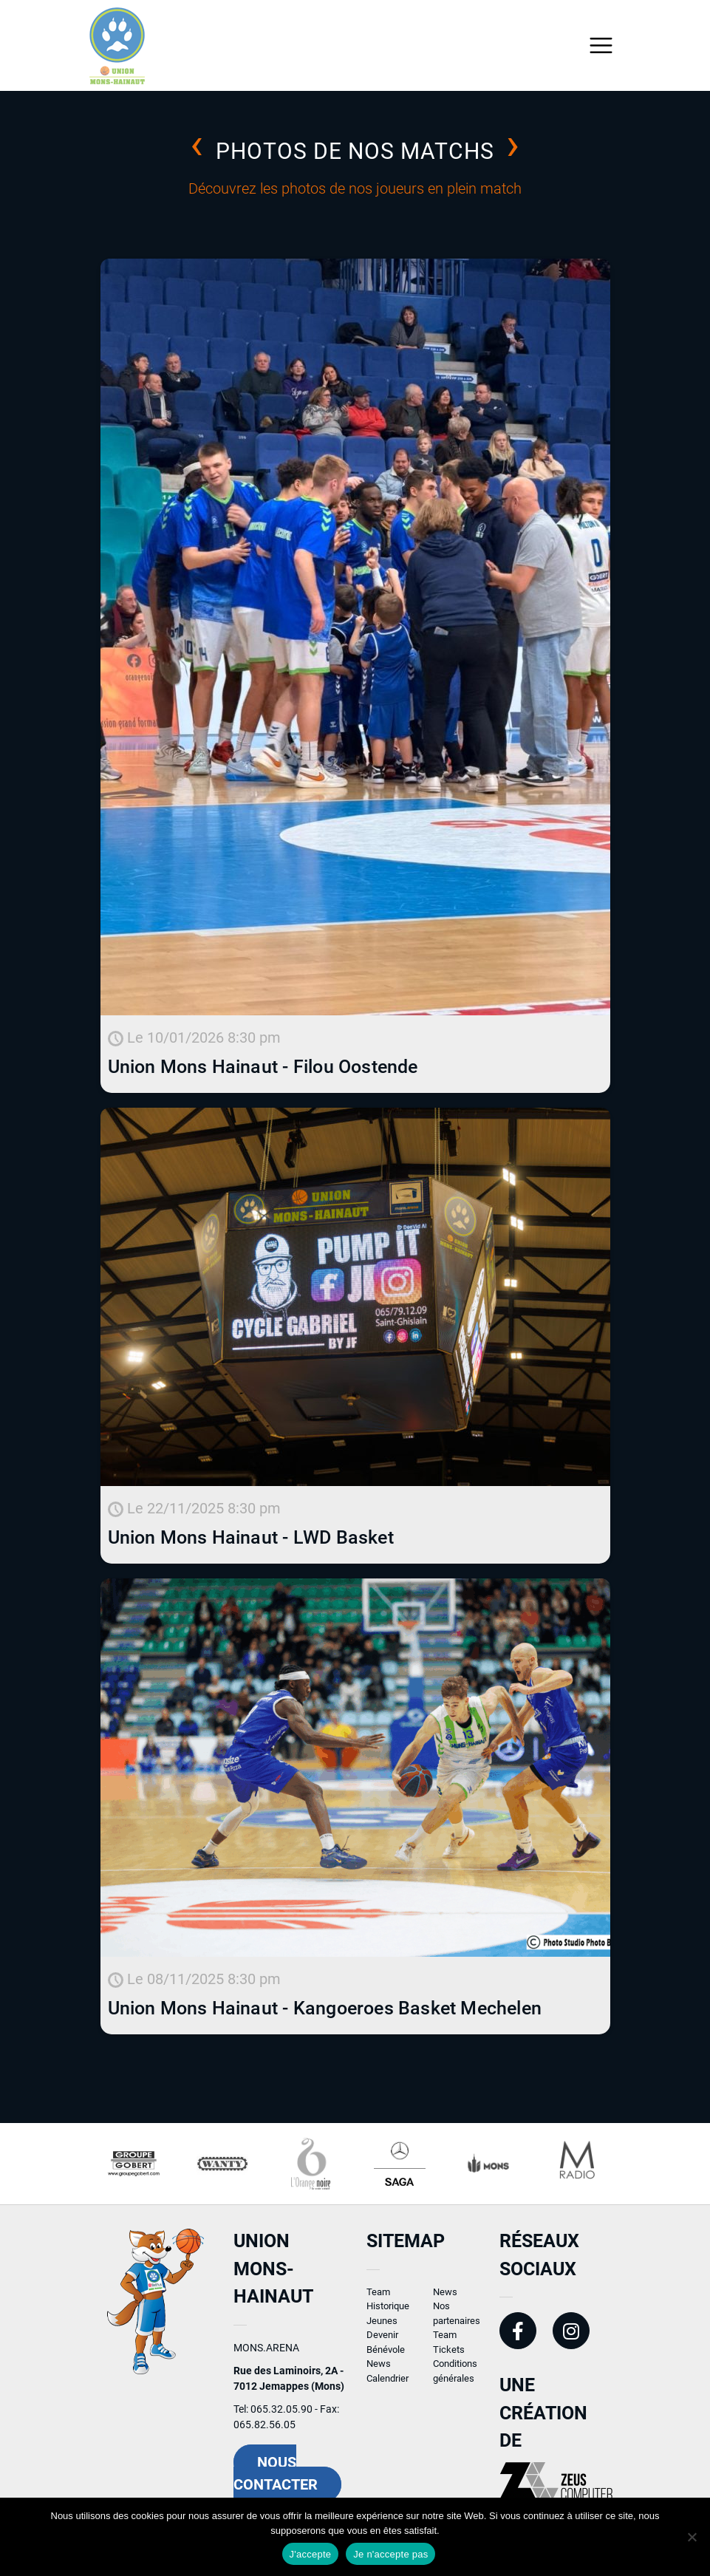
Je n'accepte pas (390, 2554)
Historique (387, 2313)
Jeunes (381, 2327)
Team (378, 2298)
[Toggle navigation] (601, 45)
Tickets (449, 2356)
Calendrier (387, 2385)
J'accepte (311, 2554)
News (378, 2370)
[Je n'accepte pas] (691, 2536)
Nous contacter (275, 2480)
